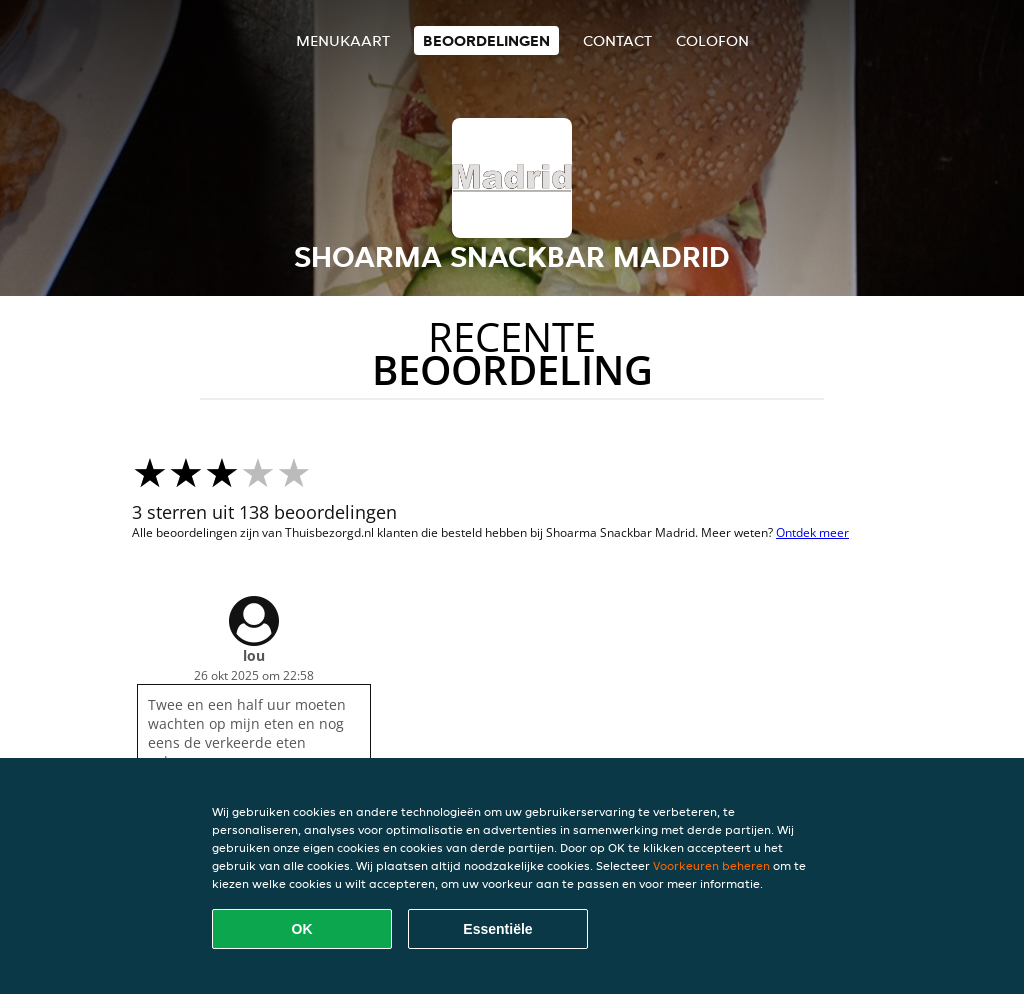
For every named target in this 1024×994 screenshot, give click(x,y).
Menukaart (343, 40)
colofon (712, 40)
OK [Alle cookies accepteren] (302, 929)
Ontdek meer (812, 532)
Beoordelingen (486, 40)
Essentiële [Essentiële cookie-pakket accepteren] (497, 929)
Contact (617, 40)
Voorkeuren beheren (711, 865)
